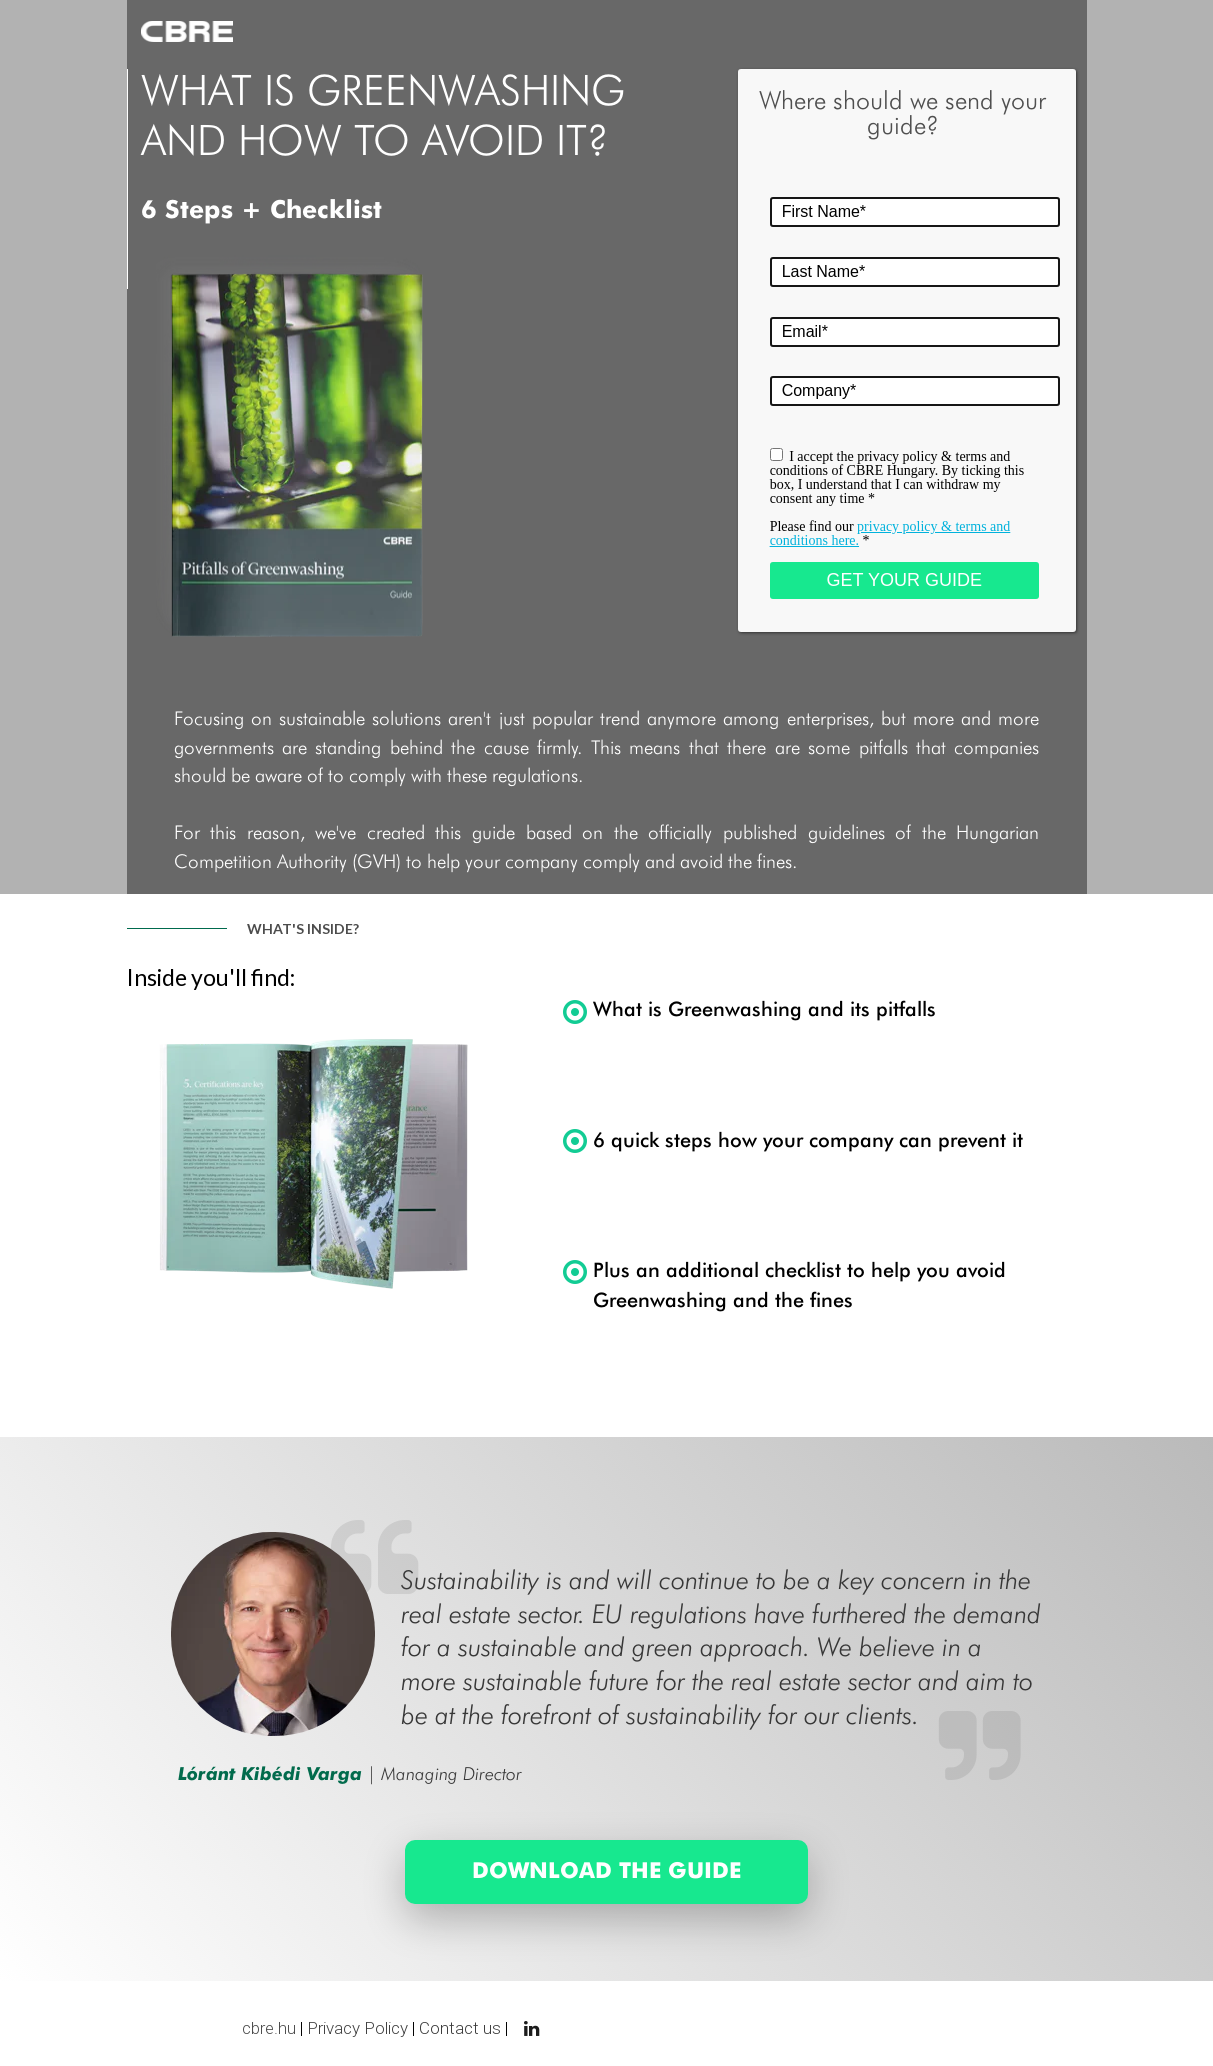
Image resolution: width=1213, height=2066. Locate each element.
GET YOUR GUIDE (904, 580)
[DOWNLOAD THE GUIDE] (607, 1872)
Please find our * (890, 533)
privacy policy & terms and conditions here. (890, 533)
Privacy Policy (357, 2028)
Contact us (460, 2028)
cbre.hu (269, 2028)
